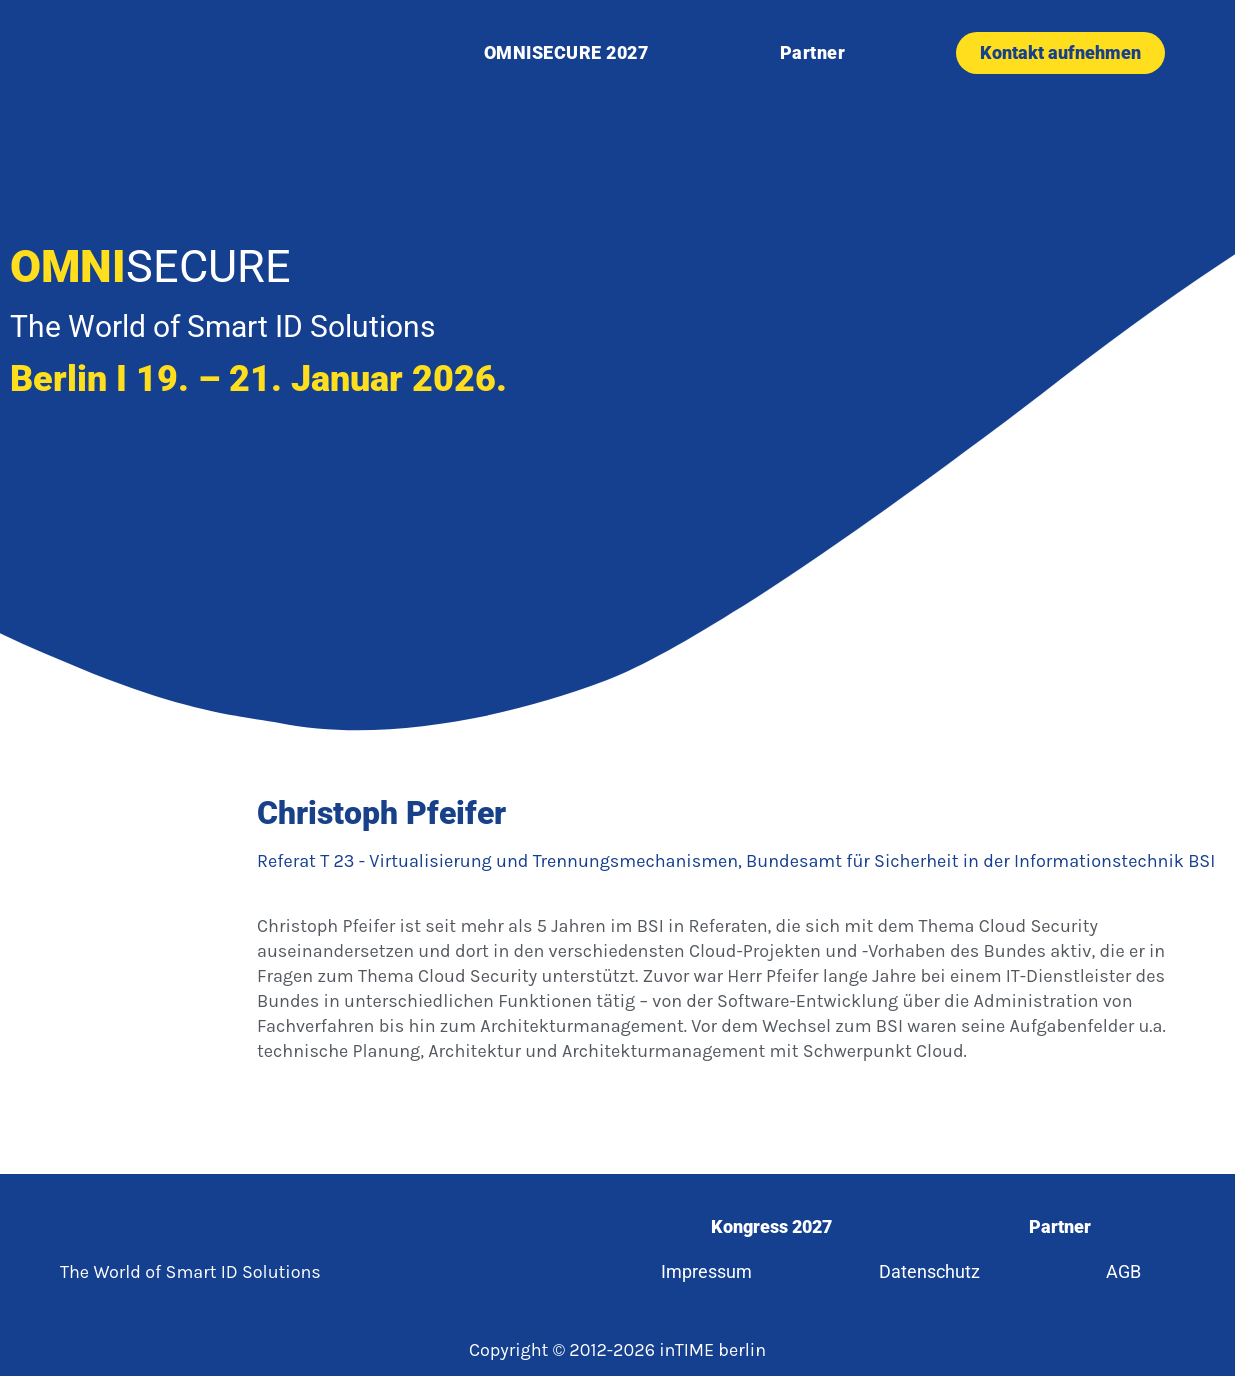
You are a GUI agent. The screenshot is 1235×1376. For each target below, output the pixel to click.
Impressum (706, 1271)
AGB (1124, 1271)
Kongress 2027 (771, 1226)
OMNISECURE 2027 (566, 52)
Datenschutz (929, 1271)
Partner (813, 52)
